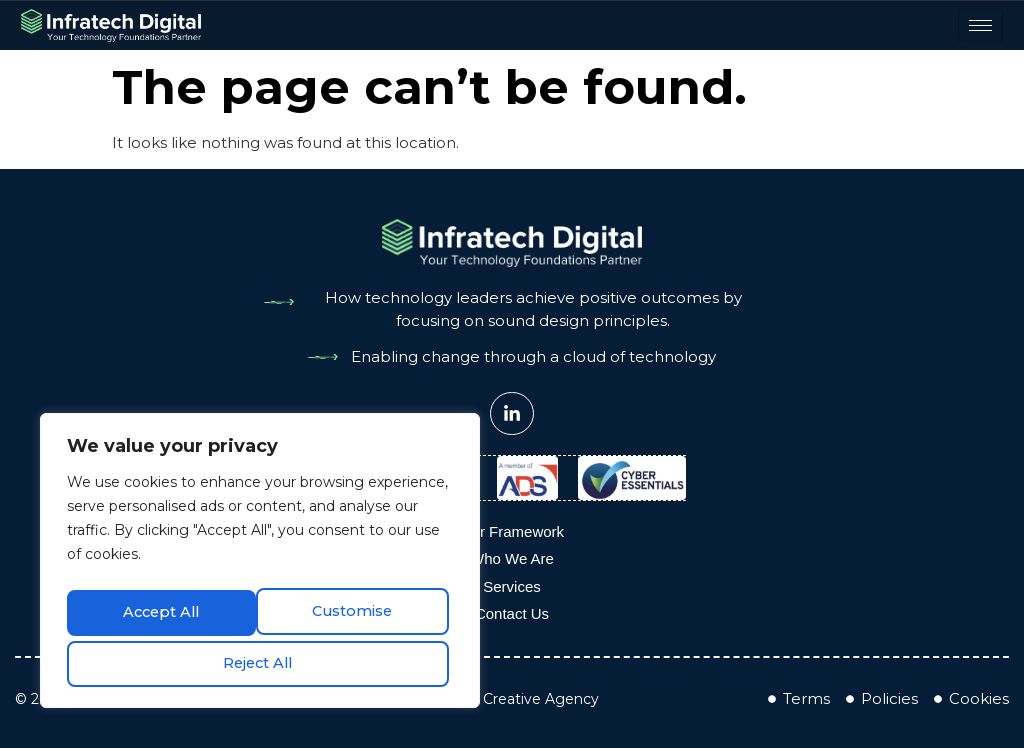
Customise (161, 611)
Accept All (260, 661)
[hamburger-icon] (986, 25)
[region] (260, 563)
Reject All (355, 611)
